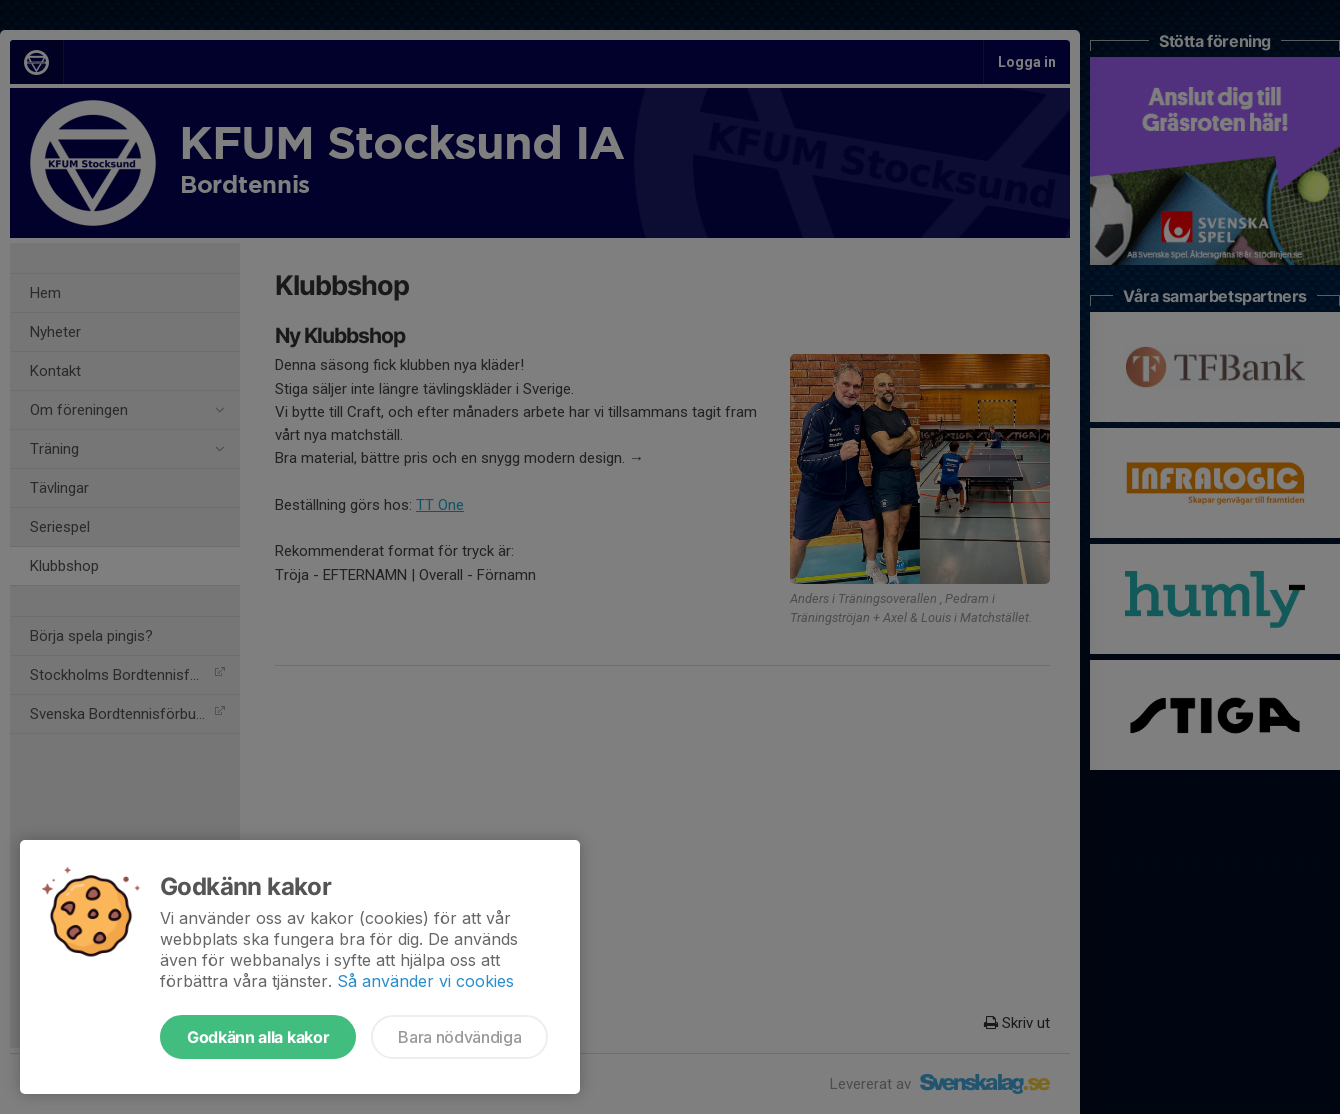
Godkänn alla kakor (258, 1037)
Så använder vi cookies (425, 981)
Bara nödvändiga (459, 1037)
